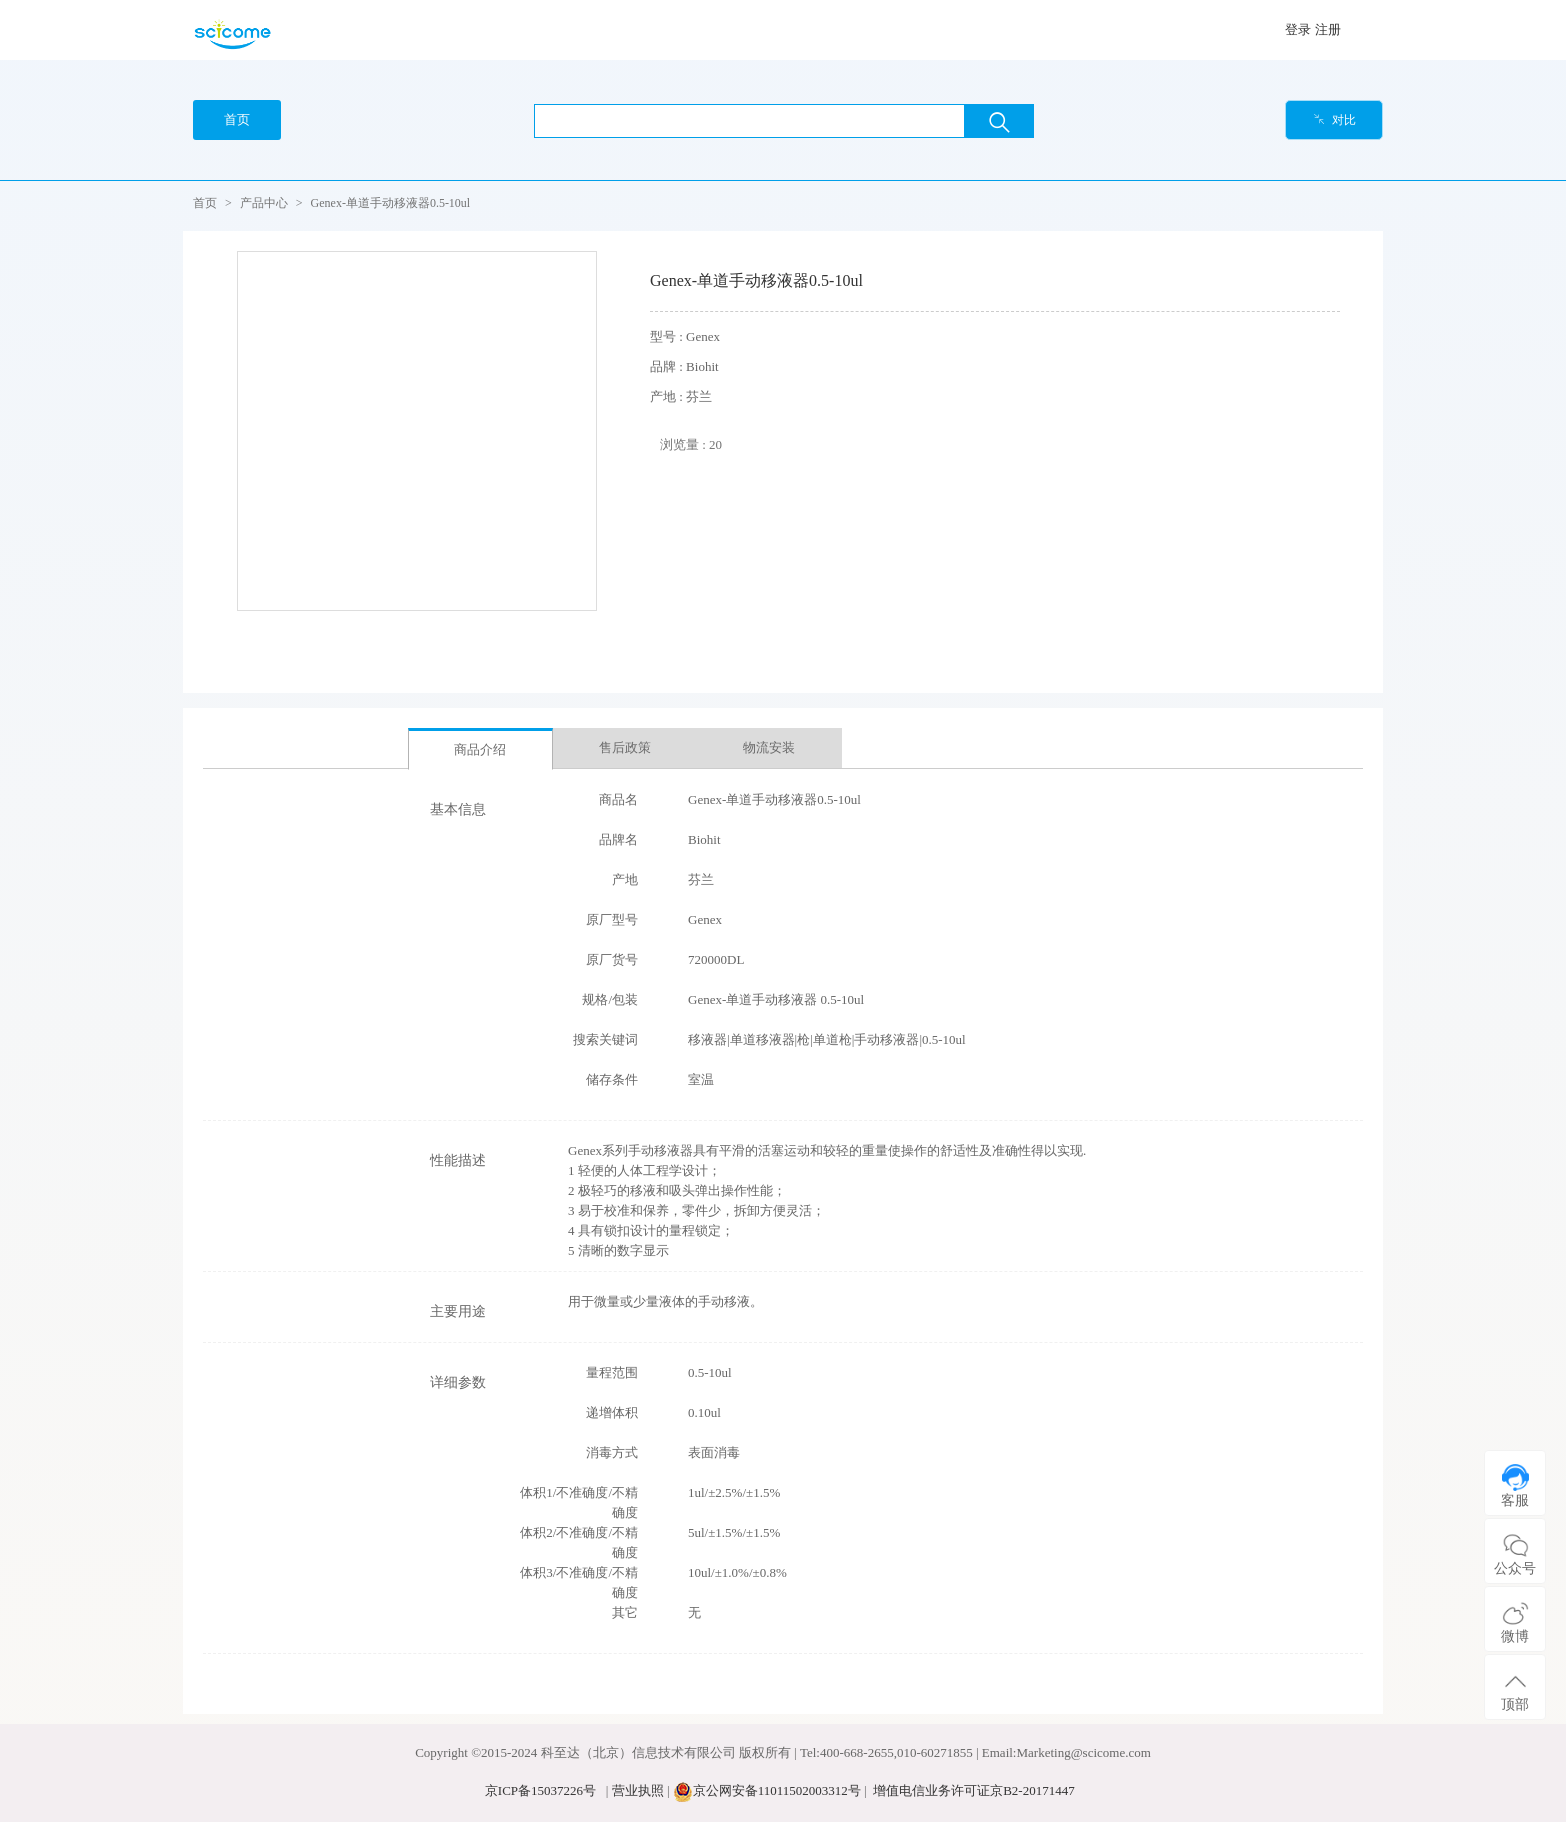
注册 (1328, 29)
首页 (205, 203)
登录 (1298, 29)
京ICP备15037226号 (540, 1790)
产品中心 (264, 203)
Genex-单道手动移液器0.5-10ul (391, 203)
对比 (1334, 120)
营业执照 (638, 1790)
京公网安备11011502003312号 (777, 1790)
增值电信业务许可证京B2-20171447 (974, 1790)
